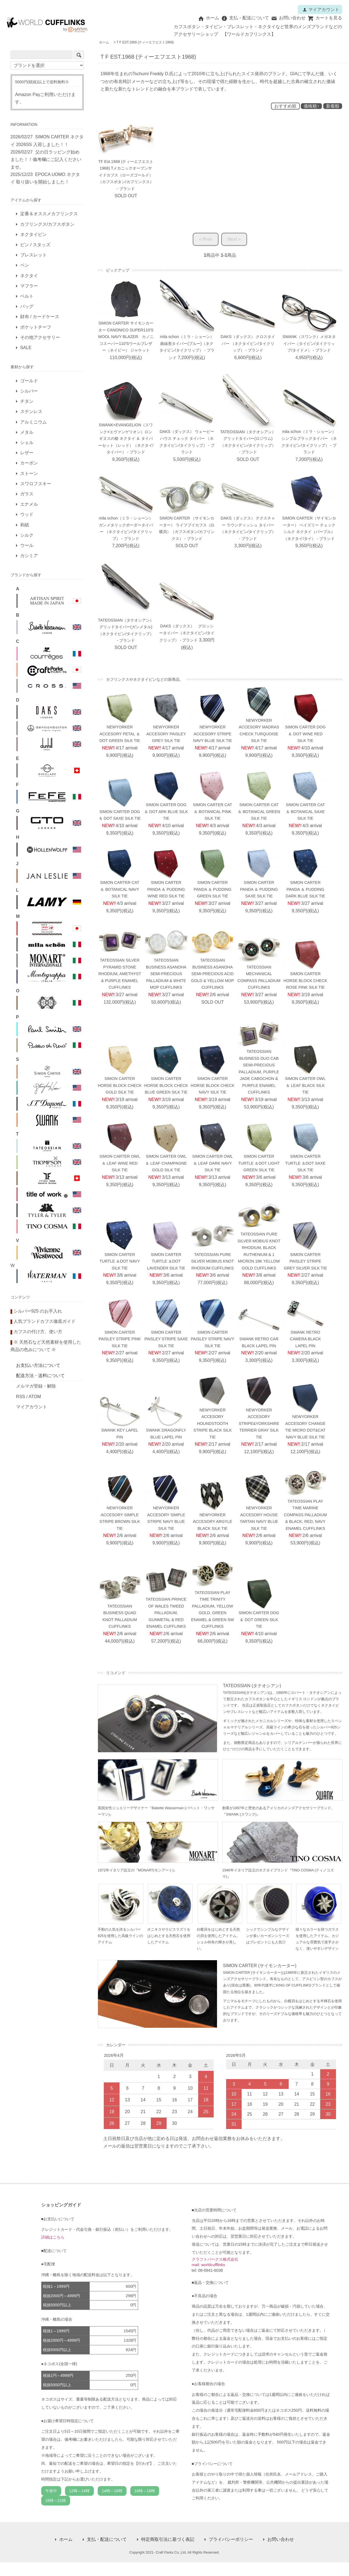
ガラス (26, 494)
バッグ (26, 306)
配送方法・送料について (40, 1375)
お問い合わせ (288, 17)
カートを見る (324, 17)
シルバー (29, 391)
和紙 (24, 525)
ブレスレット (33, 255)
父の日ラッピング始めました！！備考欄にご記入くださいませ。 (46, 159)
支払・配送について (245, 17)
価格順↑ (311, 106)
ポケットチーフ (35, 327)
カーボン (29, 463)
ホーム (208, 17)
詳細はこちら (52, 2237)
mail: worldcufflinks (208, 2265)
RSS (20, 1396)
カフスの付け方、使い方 (38, 1331)
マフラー (29, 286)
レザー (26, 452)
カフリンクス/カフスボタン (47, 224)
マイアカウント (321, 9)
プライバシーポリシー (231, 2539)
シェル (26, 442)
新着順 (332, 106)
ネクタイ (29, 275)
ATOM (35, 1396)
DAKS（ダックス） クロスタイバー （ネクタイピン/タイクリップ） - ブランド (248, 343)
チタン (26, 401)
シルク (26, 535)
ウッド (26, 514)
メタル (26, 432)
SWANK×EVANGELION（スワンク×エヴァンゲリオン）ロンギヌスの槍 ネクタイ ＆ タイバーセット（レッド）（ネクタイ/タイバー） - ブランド (126, 439)
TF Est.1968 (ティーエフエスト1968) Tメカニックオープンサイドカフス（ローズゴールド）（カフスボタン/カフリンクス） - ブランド (126, 175)
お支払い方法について (38, 1365)
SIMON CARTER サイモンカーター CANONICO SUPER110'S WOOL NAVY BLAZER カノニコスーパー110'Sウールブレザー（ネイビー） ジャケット (126, 337)
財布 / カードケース (39, 316)
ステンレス (31, 411)
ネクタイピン (33, 234)
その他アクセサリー (40, 337)
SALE (26, 347)
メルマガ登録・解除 (36, 1386)
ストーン (29, 473)
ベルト (26, 296)
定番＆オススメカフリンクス (49, 213)
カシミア (29, 555)
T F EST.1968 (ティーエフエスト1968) (145, 42)
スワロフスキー (35, 483)
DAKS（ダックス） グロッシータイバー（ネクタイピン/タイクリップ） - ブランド (186, 633)
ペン (24, 265)
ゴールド (29, 380)
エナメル (29, 504)
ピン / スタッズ (35, 244)
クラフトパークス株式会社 (215, 2259)
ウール (26, 545)
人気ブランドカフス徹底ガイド (45, 1321)
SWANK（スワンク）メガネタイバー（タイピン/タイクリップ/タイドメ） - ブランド (308, 343)
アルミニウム (33, 422)
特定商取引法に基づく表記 (167, 2539)
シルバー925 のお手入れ (38, 1311)
